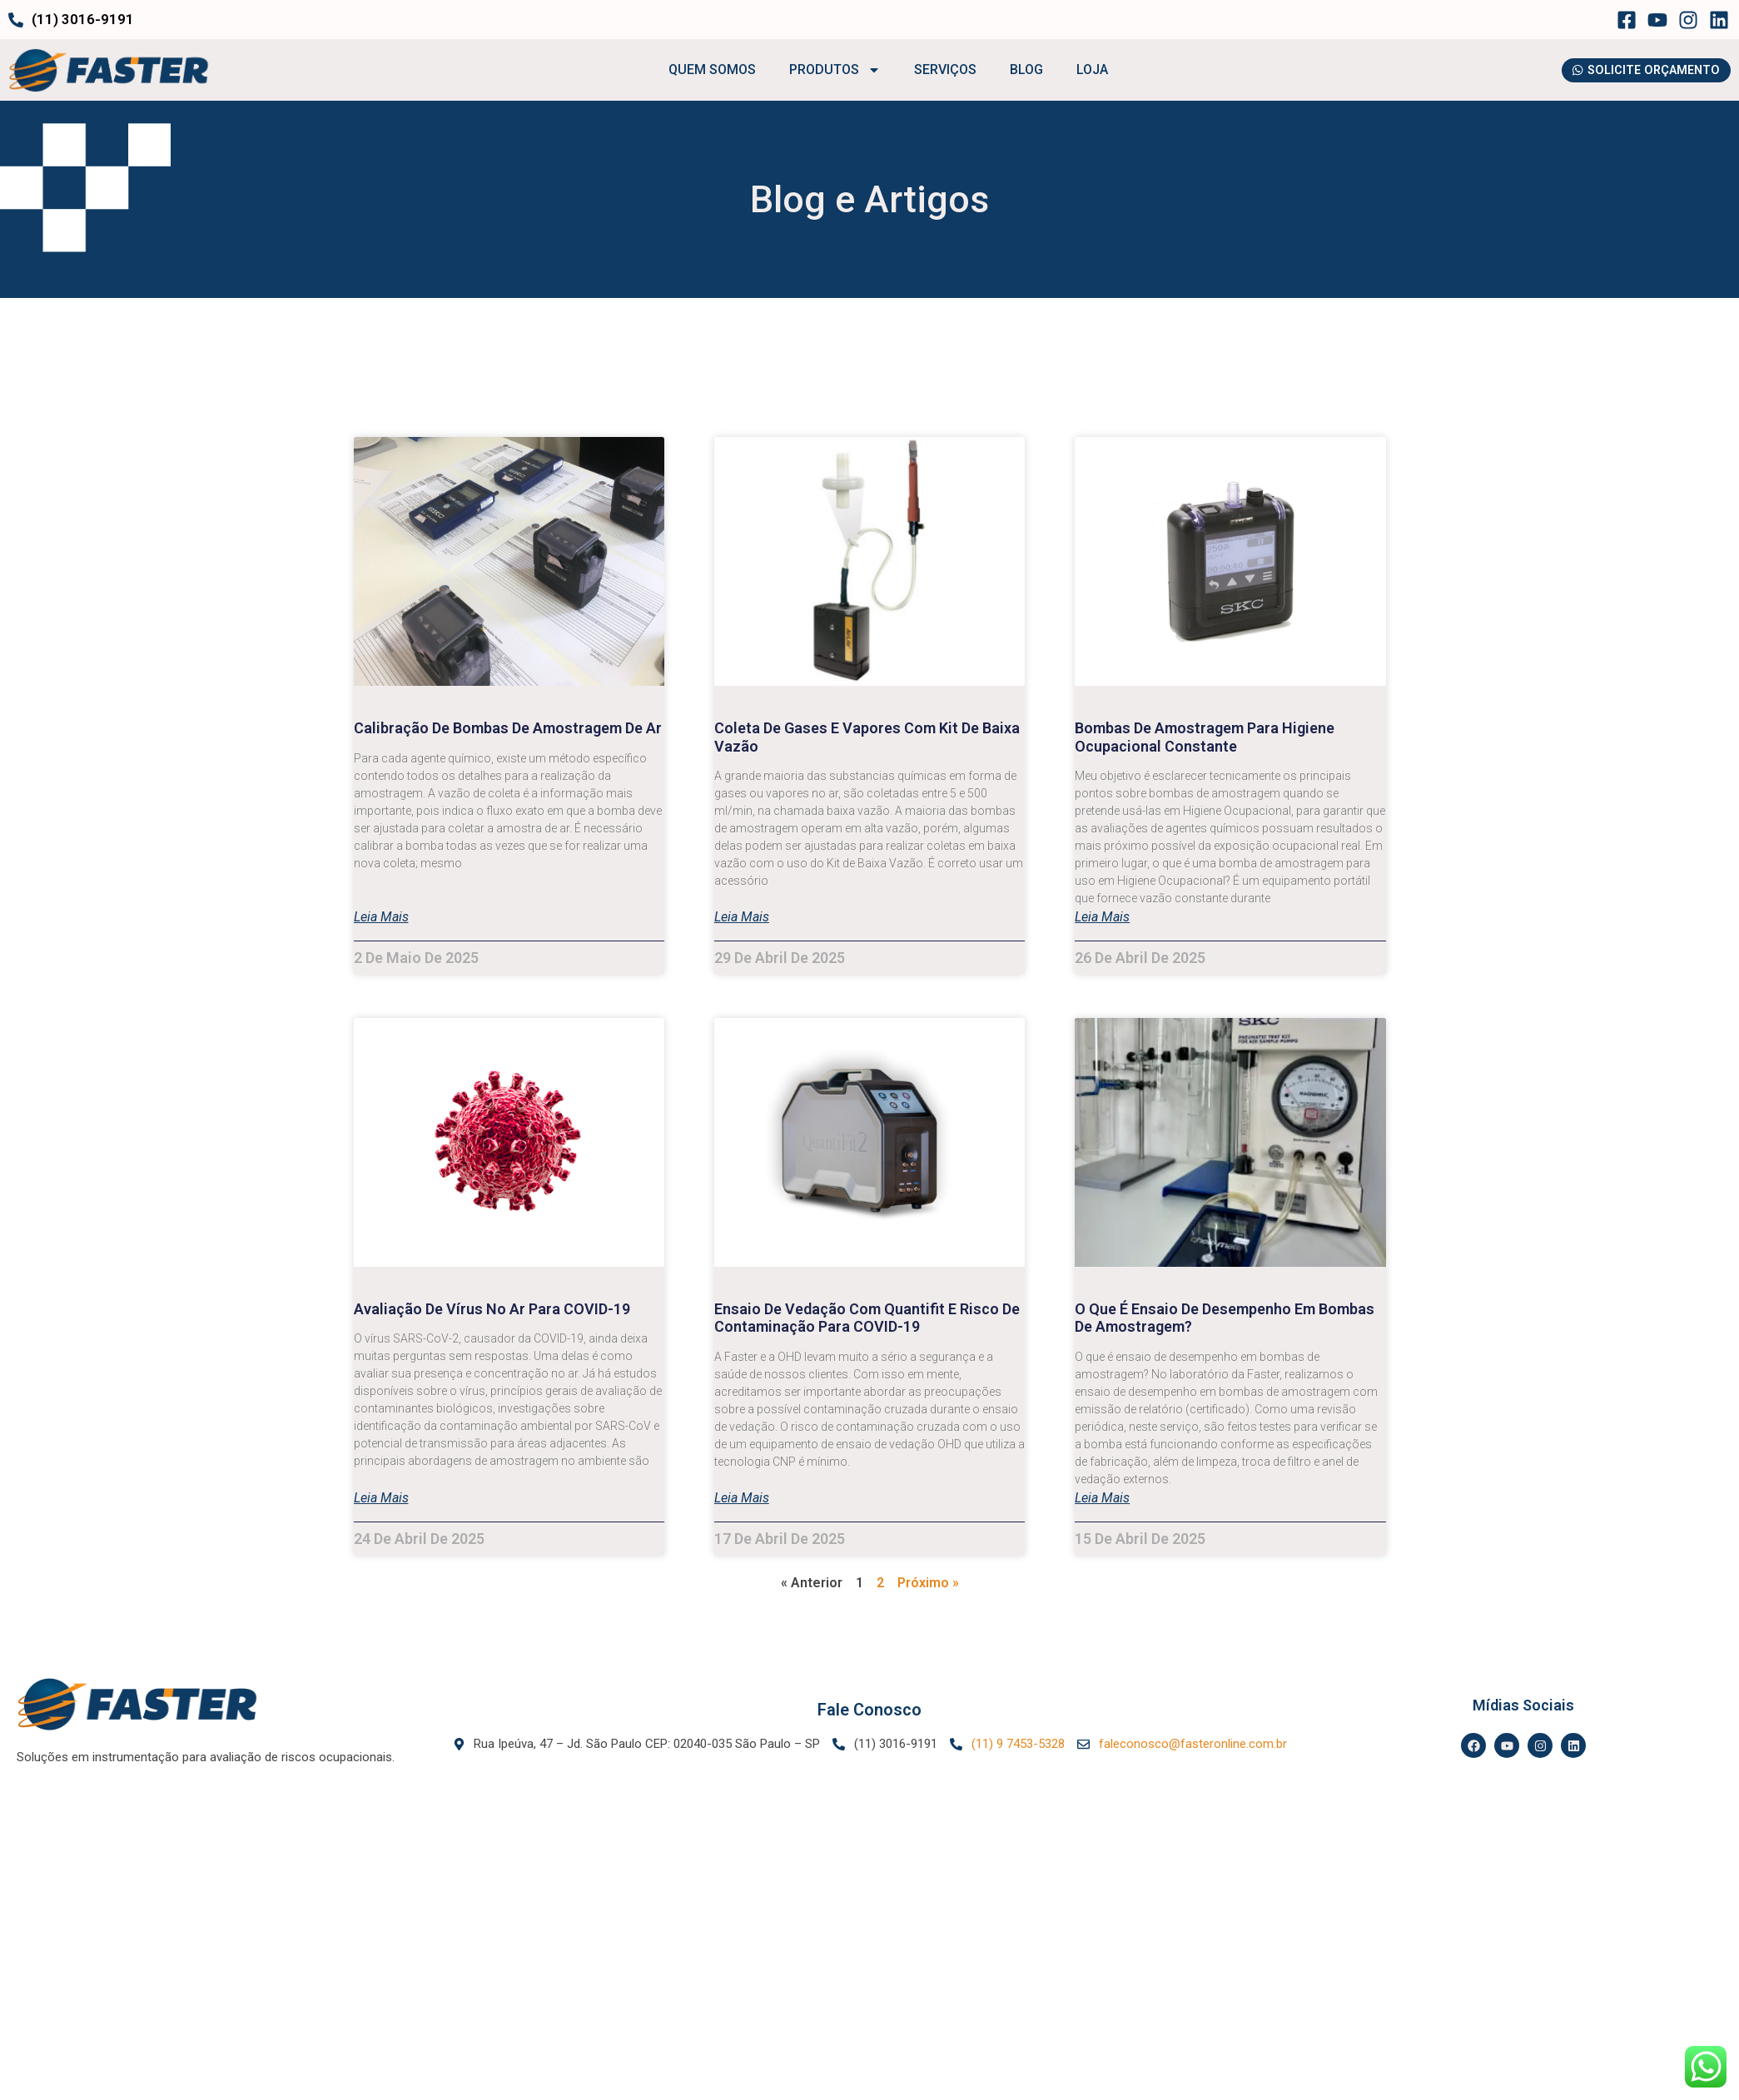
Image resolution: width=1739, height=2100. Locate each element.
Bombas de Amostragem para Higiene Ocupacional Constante (1204, 738)
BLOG (1020, 70)
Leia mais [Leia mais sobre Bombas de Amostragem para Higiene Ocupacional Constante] (1102, 918)
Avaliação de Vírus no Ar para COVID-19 (492, 1309)
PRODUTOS (829, 71)
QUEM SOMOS (706, 70)
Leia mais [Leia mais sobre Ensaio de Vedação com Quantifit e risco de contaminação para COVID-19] (741, 1499)
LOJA (1086, 70)
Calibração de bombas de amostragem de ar (508, 728)
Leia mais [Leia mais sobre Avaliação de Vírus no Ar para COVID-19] (381, 1499)
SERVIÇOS (939, 70)
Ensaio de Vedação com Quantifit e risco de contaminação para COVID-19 (867, 1318)
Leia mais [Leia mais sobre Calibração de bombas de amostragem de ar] (381, 918)
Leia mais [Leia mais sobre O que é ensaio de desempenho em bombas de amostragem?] (1102, 1499)
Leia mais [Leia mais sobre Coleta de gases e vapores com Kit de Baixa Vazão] (741, 918)
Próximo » (928, 1583)
